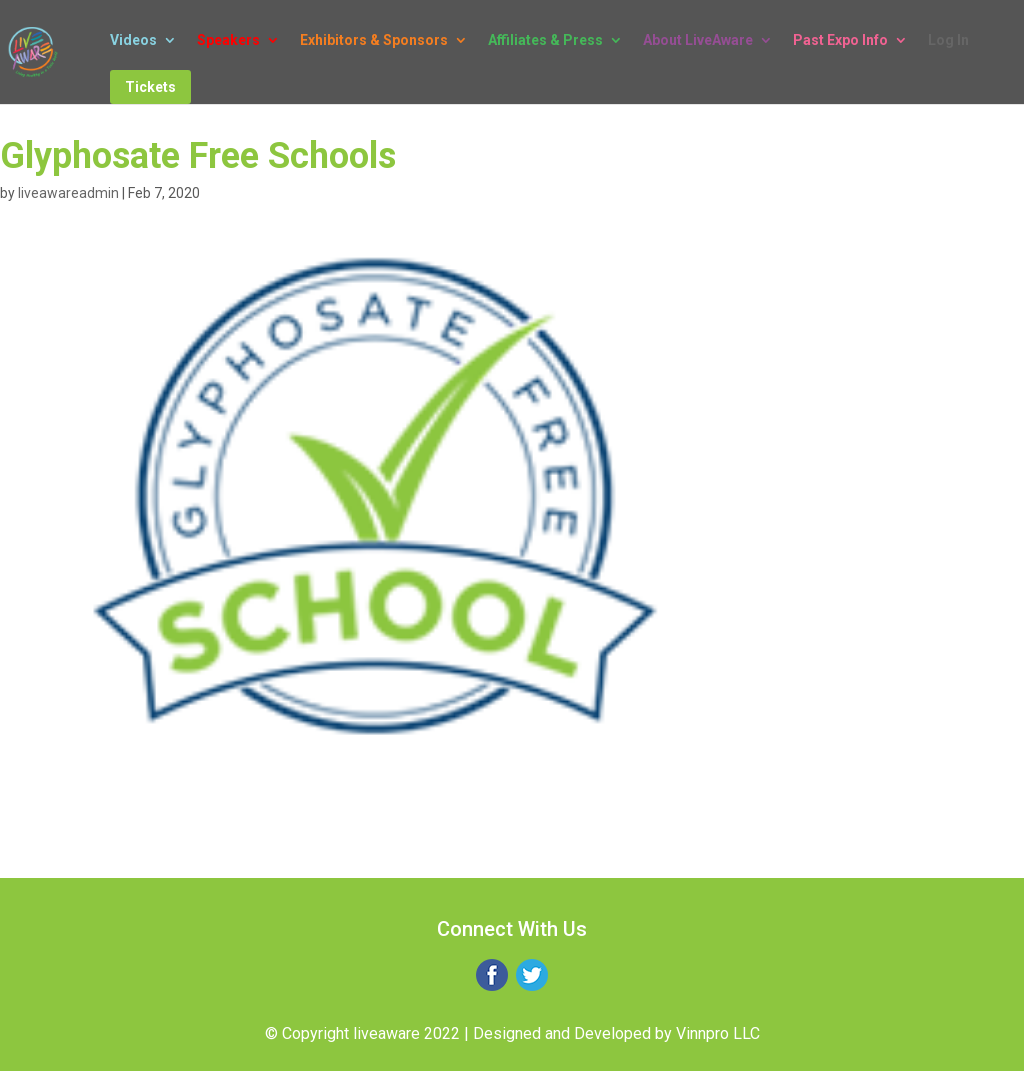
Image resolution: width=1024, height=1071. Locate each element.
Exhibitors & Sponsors (374, 40)
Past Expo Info (840, 40)
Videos (133, 40)
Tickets (150, 87)
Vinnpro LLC (718, 1033)
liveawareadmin (68, 193)
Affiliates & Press (545, 40)
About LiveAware (698, 40)
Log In (948, 40)
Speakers (228, 40)
